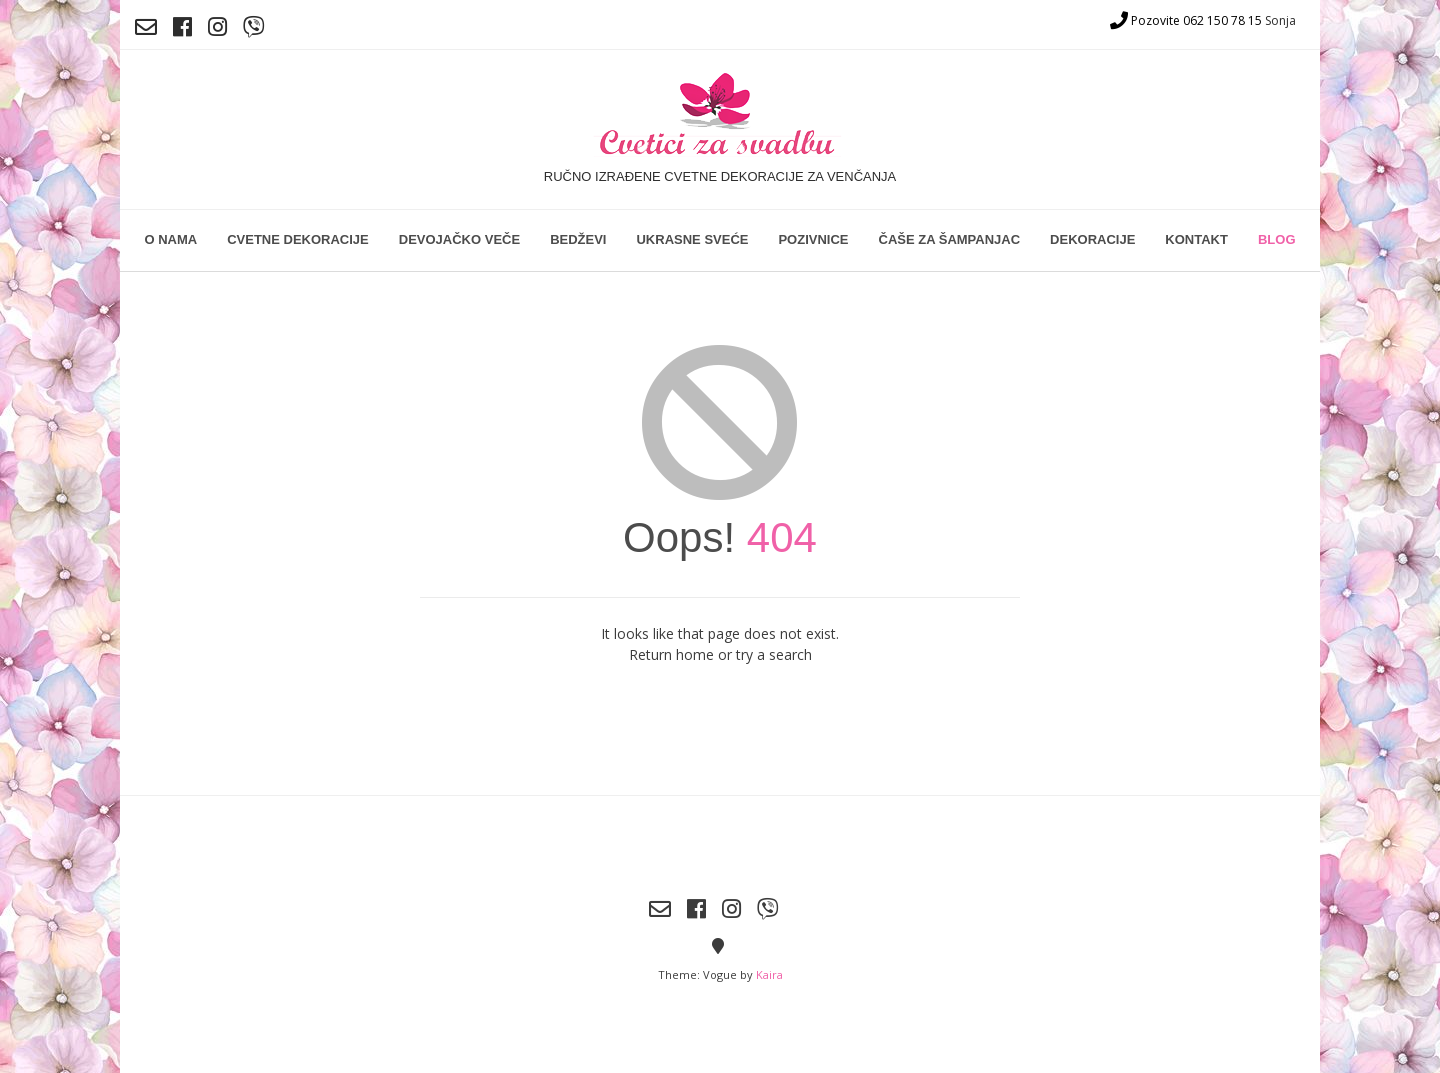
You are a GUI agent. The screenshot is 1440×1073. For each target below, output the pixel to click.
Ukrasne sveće (692, 239)
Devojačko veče (459, 239)
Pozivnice (813, 239)
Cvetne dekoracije (298, 239)
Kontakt (1196, 239)
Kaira (769, 974)
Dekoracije (1092, 239)
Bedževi (578, 239)
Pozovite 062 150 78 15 (1186, 20)
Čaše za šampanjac (950, 239)
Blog (1277, 239)
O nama (170, 239)
